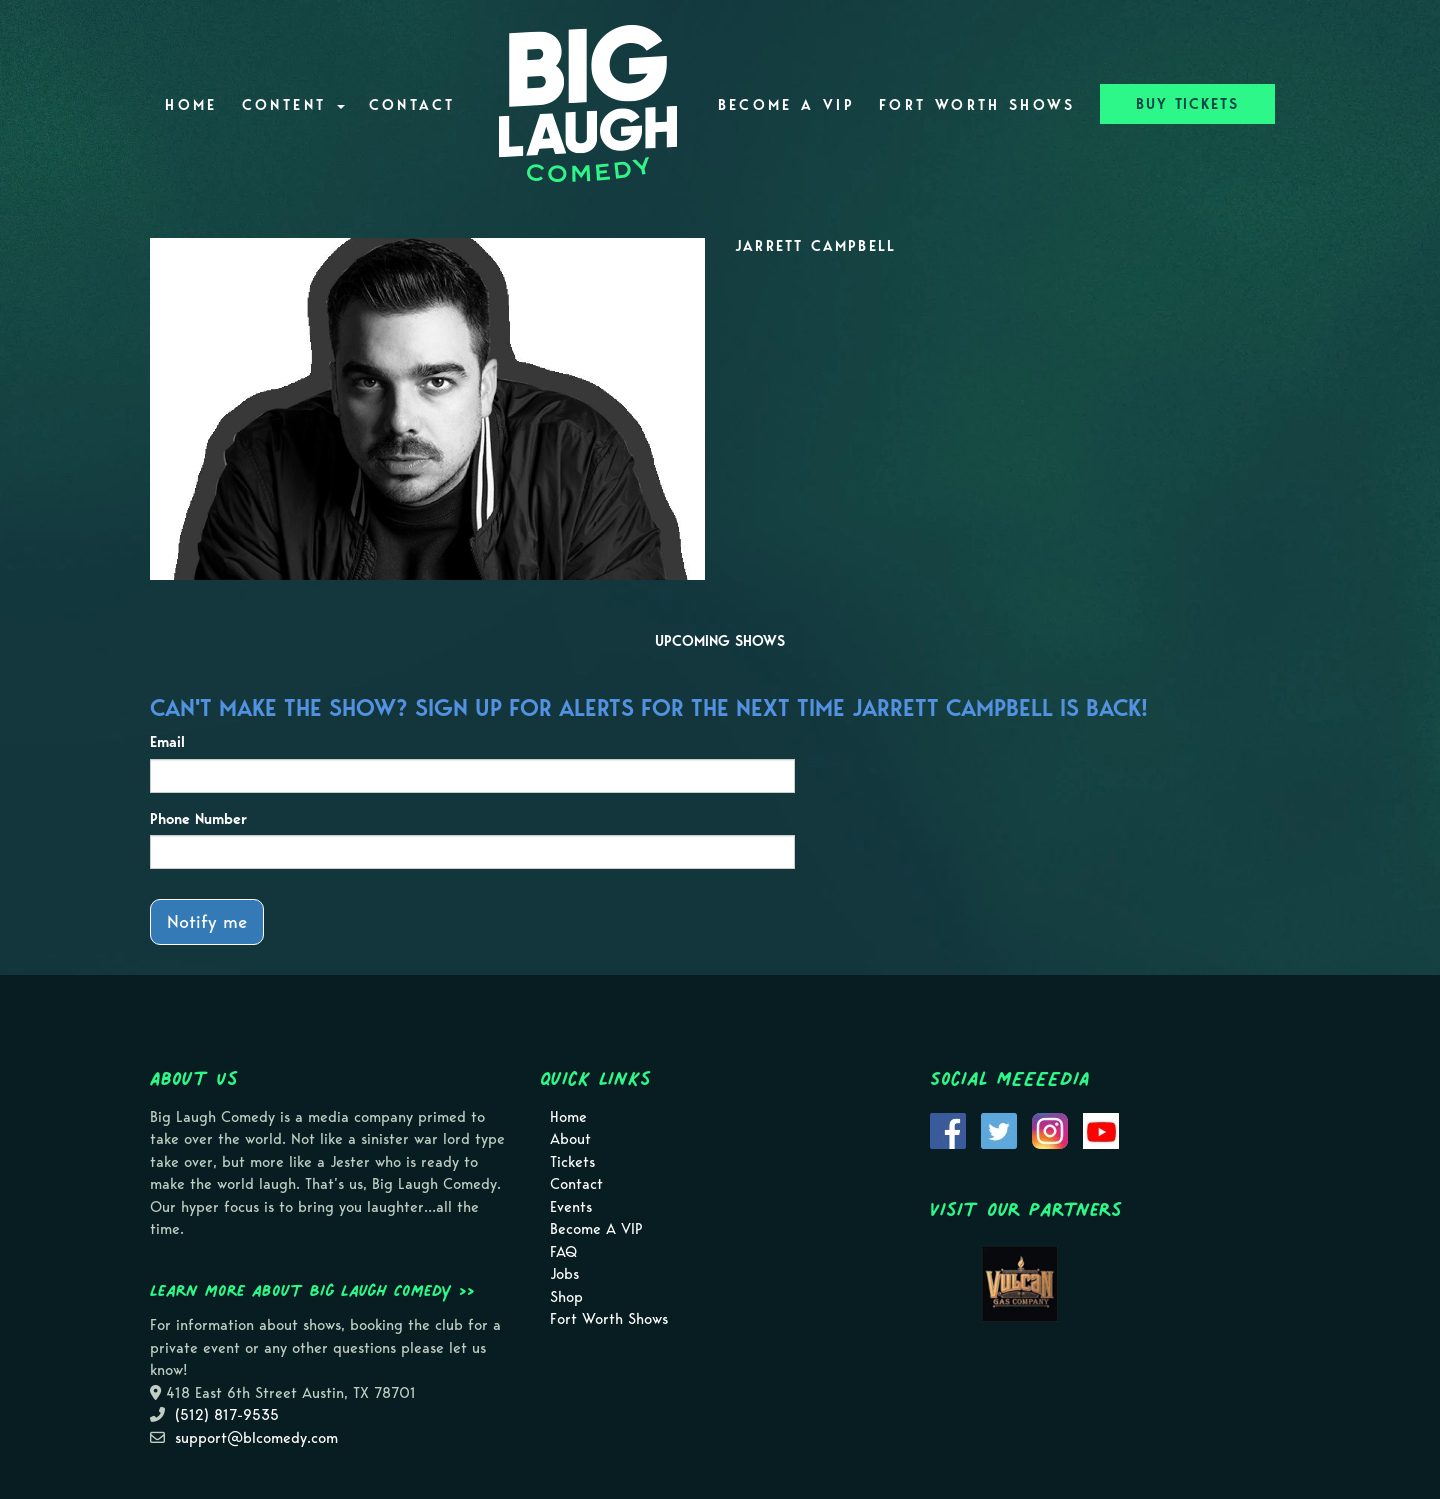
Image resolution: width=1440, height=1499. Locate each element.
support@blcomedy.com (256, 1438)
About (570, 1139)
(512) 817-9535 (227, 1415)
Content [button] (293, 105)
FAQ (563, 1252)
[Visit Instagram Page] (1050, 1129)
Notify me (207, 921)
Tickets (572, 1162)
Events (571, 1207)
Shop (566, 1297)
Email (167, 742)
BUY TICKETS (1187, 104)
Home (191, 105)
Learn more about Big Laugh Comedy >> (312, 1290)
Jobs (564, 1274)
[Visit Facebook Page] (948, 1129)
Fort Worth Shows (977, 105)
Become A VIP (786, 105)
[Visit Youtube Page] (1101, 1129)
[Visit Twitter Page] (999, 1129)
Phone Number (198, 819)
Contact (412, 105)
